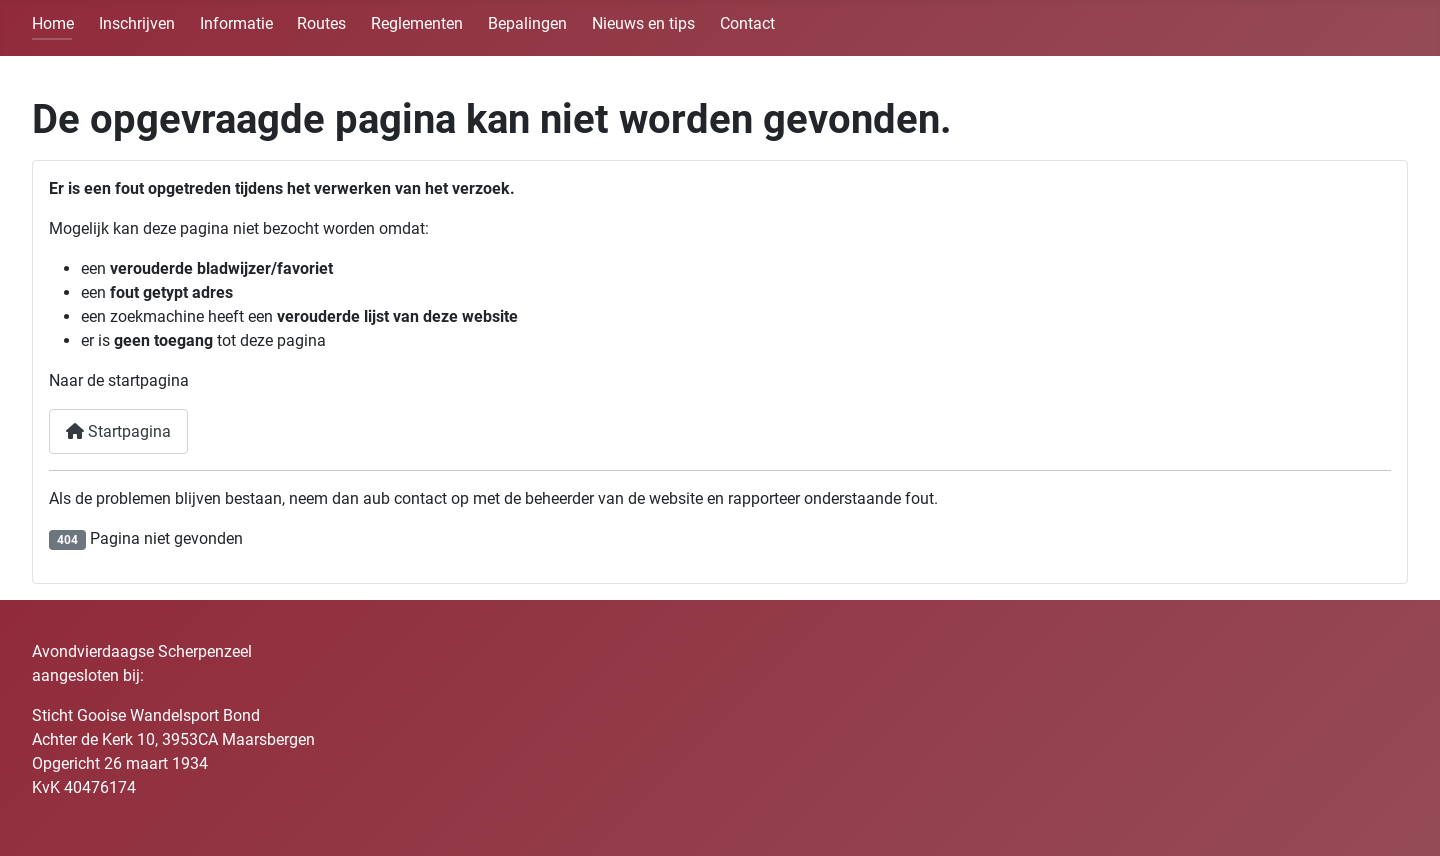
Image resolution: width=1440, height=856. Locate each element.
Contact (747, 23)
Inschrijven (137, 23)
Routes (321, 23)
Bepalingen (527, 23)
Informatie (236, 23)
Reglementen (417, 23)
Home (53, 23)
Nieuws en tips (643, 23)
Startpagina (118, 431)
